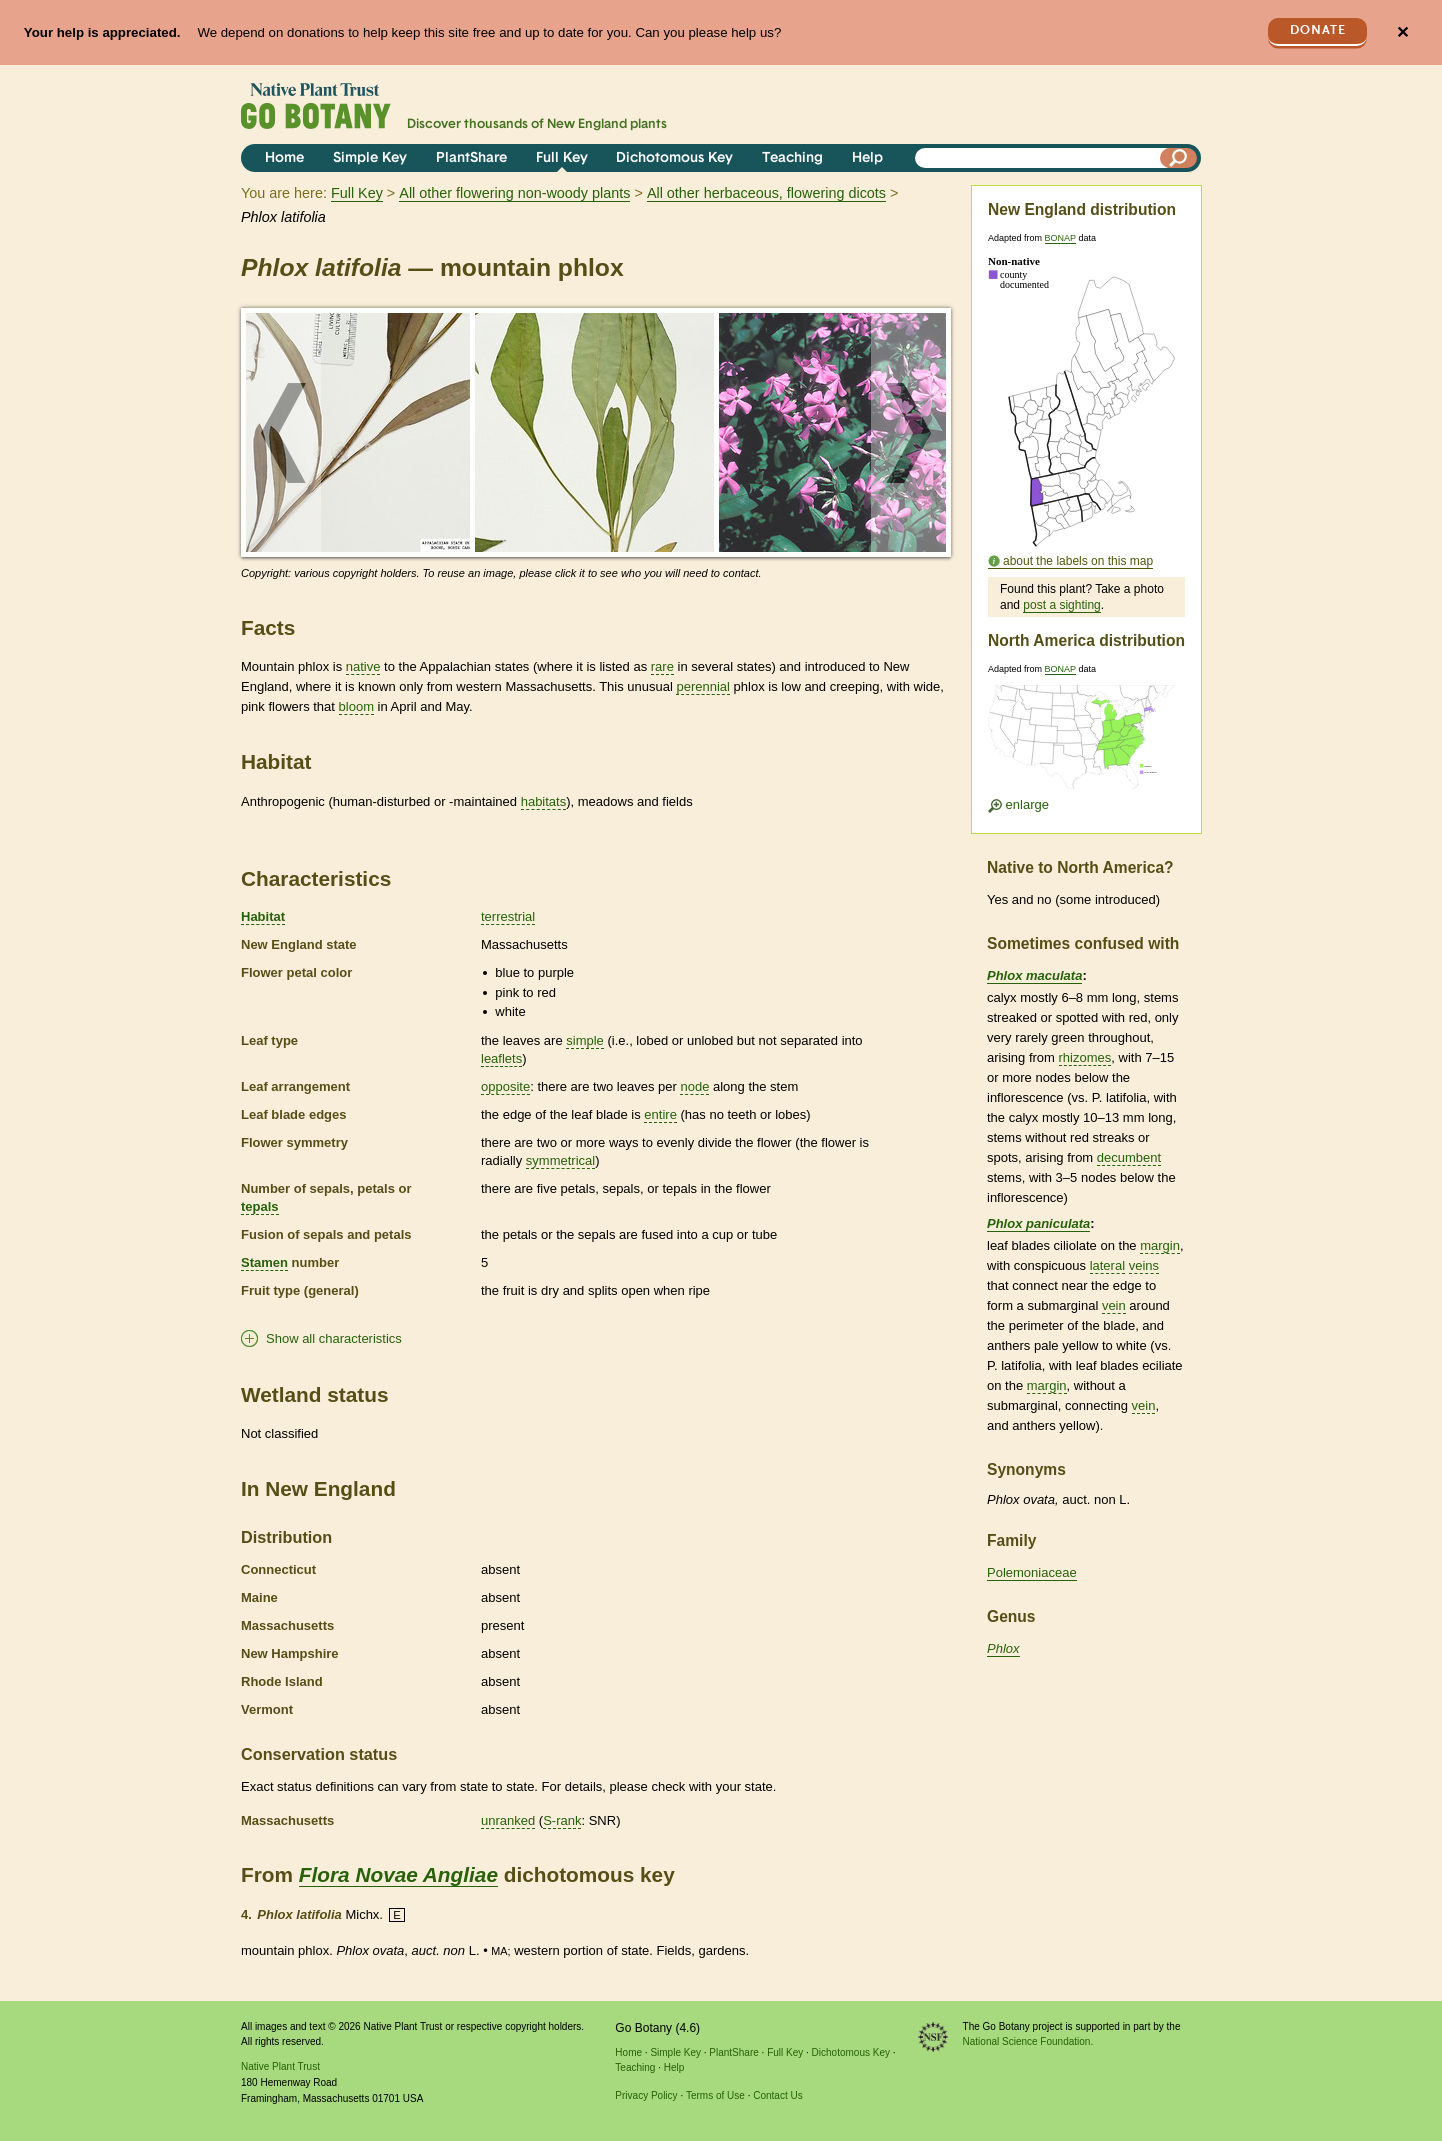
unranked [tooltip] (508, 1820)
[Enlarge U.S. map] (1086, 743)
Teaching (792, 158)
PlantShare (471, 158)
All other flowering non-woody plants (514, 193)
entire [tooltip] (660, 1114)
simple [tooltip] (585, 1040)
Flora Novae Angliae (398, 1874)
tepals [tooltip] (260, 1206)
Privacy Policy (646, 2095)
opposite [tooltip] (505, 1086)
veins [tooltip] (1144, 1265)
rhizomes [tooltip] (1085, 1057)
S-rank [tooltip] (562, 1820)
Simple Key (370, 158)
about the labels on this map (1078, 561)
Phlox (1003, 1648)
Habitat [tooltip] (263, 916)
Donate (1318, 30)
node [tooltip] (694, 1086)
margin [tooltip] (1160, 1245)
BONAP (1060, 238)
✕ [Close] (1402, 32)
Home (284, 158)
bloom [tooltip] (356, 706)
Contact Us (777, 2095)
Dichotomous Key (674, 158)
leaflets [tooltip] (501, 1058)
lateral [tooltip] (1107, 1265)
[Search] (1179, 158)
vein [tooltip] (1114, 1305)
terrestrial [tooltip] (508, 916)
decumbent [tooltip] (1129, 1157)
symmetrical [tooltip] (560, 1160)
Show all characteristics (334, 1338)
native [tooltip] (363, 666)
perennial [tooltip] (703, 686)
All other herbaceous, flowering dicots (766, 193)
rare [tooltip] (662, 666)
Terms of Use (715, 2095)
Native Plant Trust (280, 2066)
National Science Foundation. (1028, 2041)
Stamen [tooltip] (264, 1262)
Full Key (562, 158)
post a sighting (1061, 605)
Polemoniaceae (1032, 1572)
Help (867, 158)
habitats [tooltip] (544, 801)
